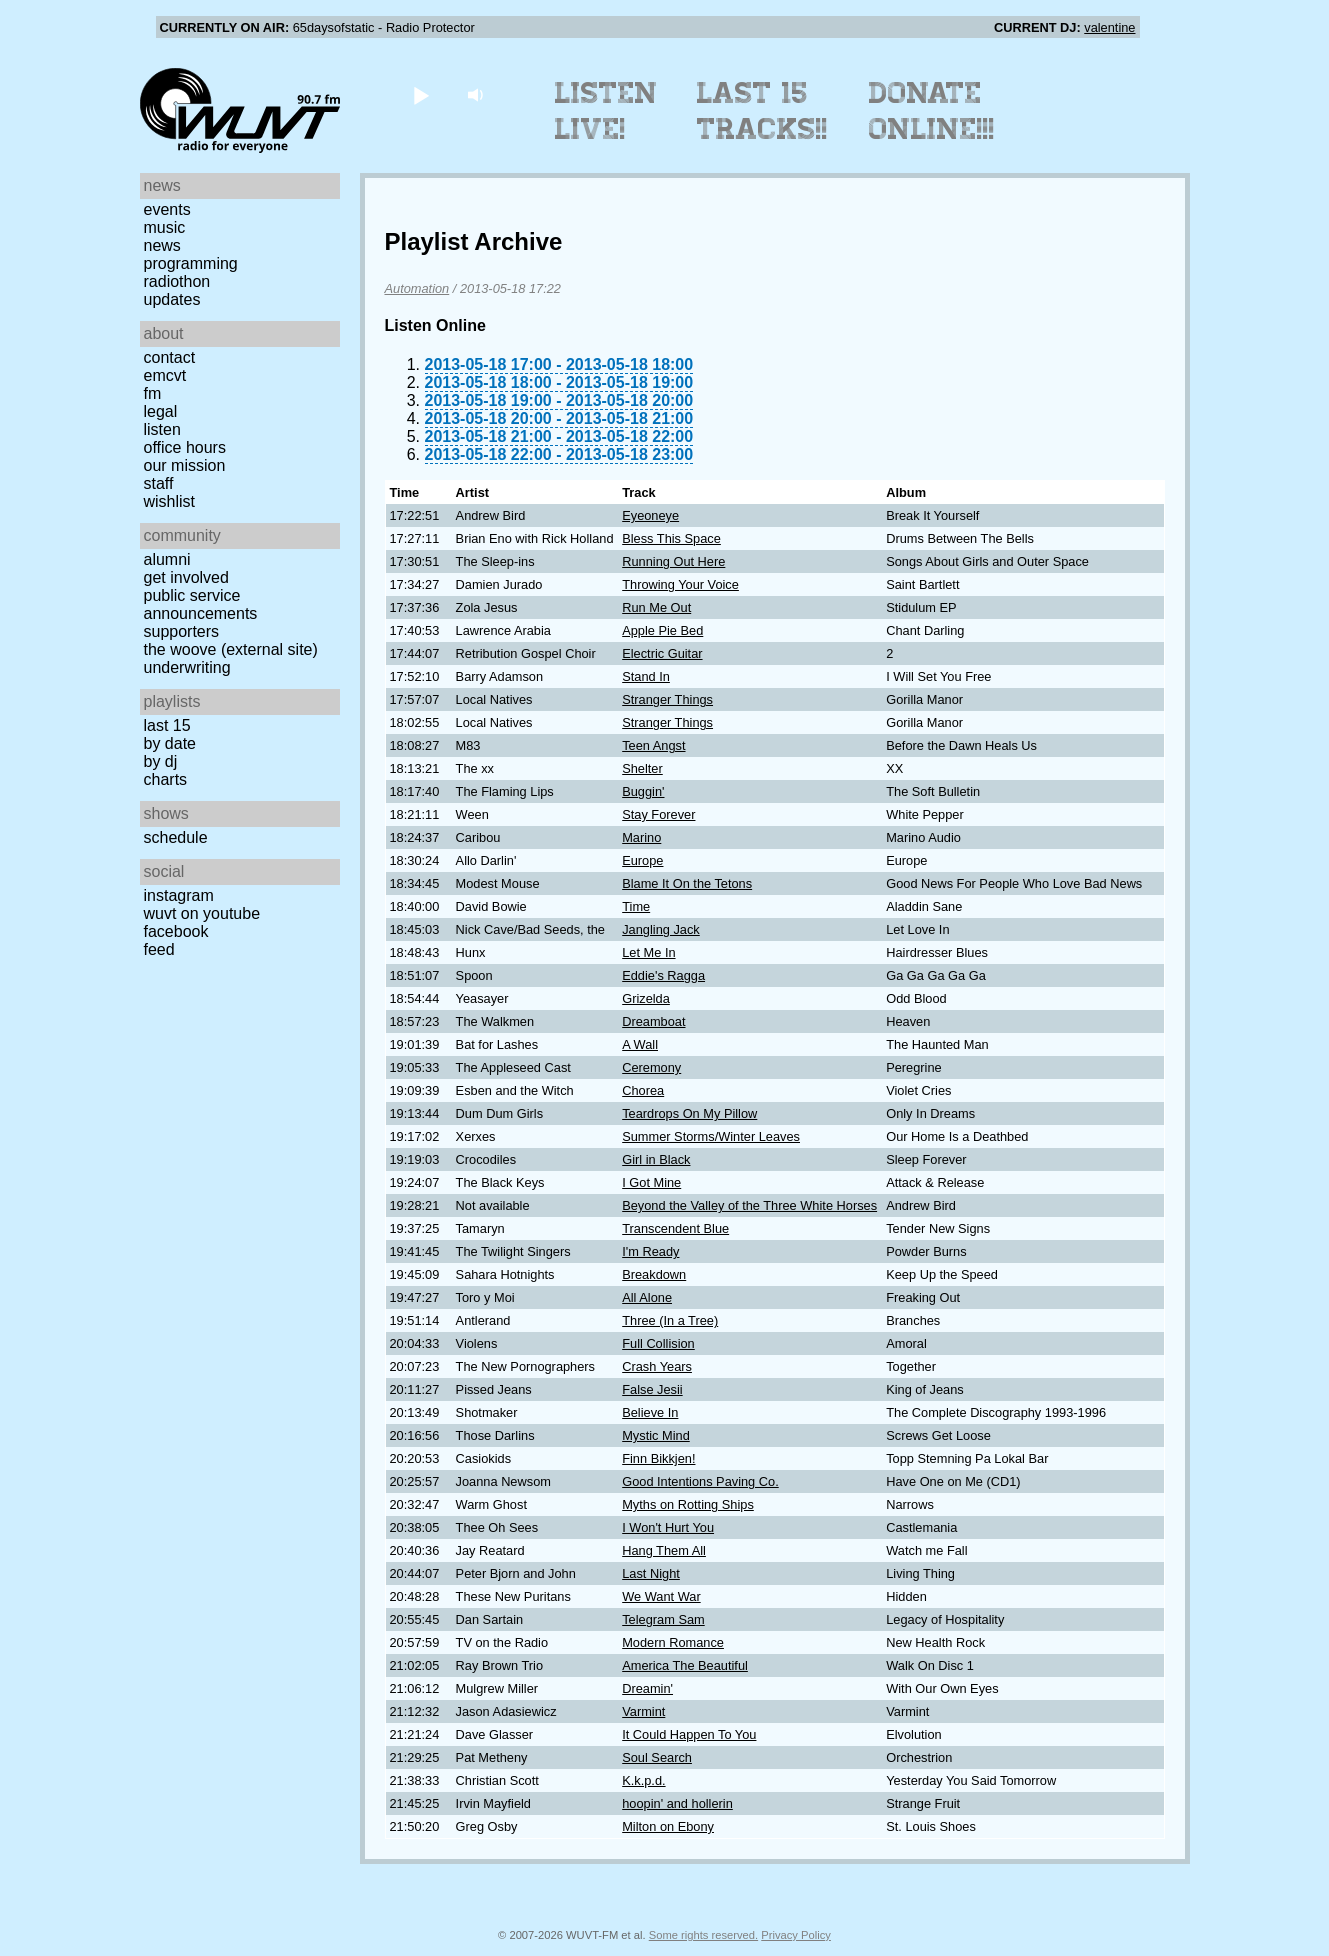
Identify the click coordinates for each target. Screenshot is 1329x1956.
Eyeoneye (650, 515)
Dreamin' (647, 1688)
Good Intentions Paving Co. (700, 1481)
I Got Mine (651, 1182)
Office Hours (185, 447)
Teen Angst (653, 745)
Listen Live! (606, 111)
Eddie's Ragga (663, 975)
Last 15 (167, 725)
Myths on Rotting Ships (688, 1504)
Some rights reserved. (703, 1935)
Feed (159, 949)
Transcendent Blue (675, 1228)
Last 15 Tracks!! (762, 111)
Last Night (651, 1573)
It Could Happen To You (689, 1734)
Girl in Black (656, 1159)
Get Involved (186, 577)
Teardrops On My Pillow (689, 1113)
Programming (191, 263)
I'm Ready (650, 1251)
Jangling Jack (661, 929)
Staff (159, 483)
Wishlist (170, 501)
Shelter (642, 768)
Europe (642, 860)
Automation (417, 288)
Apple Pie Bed (662, 630)
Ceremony (651, 1067)
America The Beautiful (685, 1665)
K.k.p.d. (643, 1780)
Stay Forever (658, 814)
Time (636, 906)
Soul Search (657, 1757)
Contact (170, 357)
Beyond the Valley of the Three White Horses (749, 1205)
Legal (161, 411)
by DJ (161, 761)
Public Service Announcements (201, 604)
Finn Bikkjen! (658, 1458)
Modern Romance (673, 1642)
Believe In (650, 1412)
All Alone (647, 1297)
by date (170, 743)
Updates (172, 299)
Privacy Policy (796, 1935)
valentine (1109, 27)
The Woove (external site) (231, 649)
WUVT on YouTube (202, 913)
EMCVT (165, 375)
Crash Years (657, 1366)
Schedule (176, 837)
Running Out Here (673, 561)
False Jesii (652, 1389)
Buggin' (643, 791)
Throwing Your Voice (680, 584)
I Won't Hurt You (668, 1527)
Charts (166, 779)
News (162, 245)
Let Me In (648, 952)
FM (153, 393)
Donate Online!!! (932, 111)
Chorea (643, 1090)
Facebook (176, 931)
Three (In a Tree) (670, 1320)
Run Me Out (656, 607)
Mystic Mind (656, 1435)
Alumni (167, 559)
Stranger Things (667, 699)
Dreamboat (653, 1021)
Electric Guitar (662, 653)
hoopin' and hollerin (677, 1803)
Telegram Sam (663, 1619)
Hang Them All (664, 1550)
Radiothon (177, 281)
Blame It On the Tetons (687, 883)
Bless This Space (671, 538)
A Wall (640, 1044)
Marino (641, 837)
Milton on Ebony (668, 1826)
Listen (162, 429)
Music (165, 227)
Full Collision (658, 1343)
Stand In (646, 676)
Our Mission (185, 465)
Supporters (182, 631)
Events (167, 209)
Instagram (179, 895)
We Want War (661, 1596)
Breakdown (654, 1274)
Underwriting (187, 667)
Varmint (643, 1711)
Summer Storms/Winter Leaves (711, 1136)
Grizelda (646, 998)
